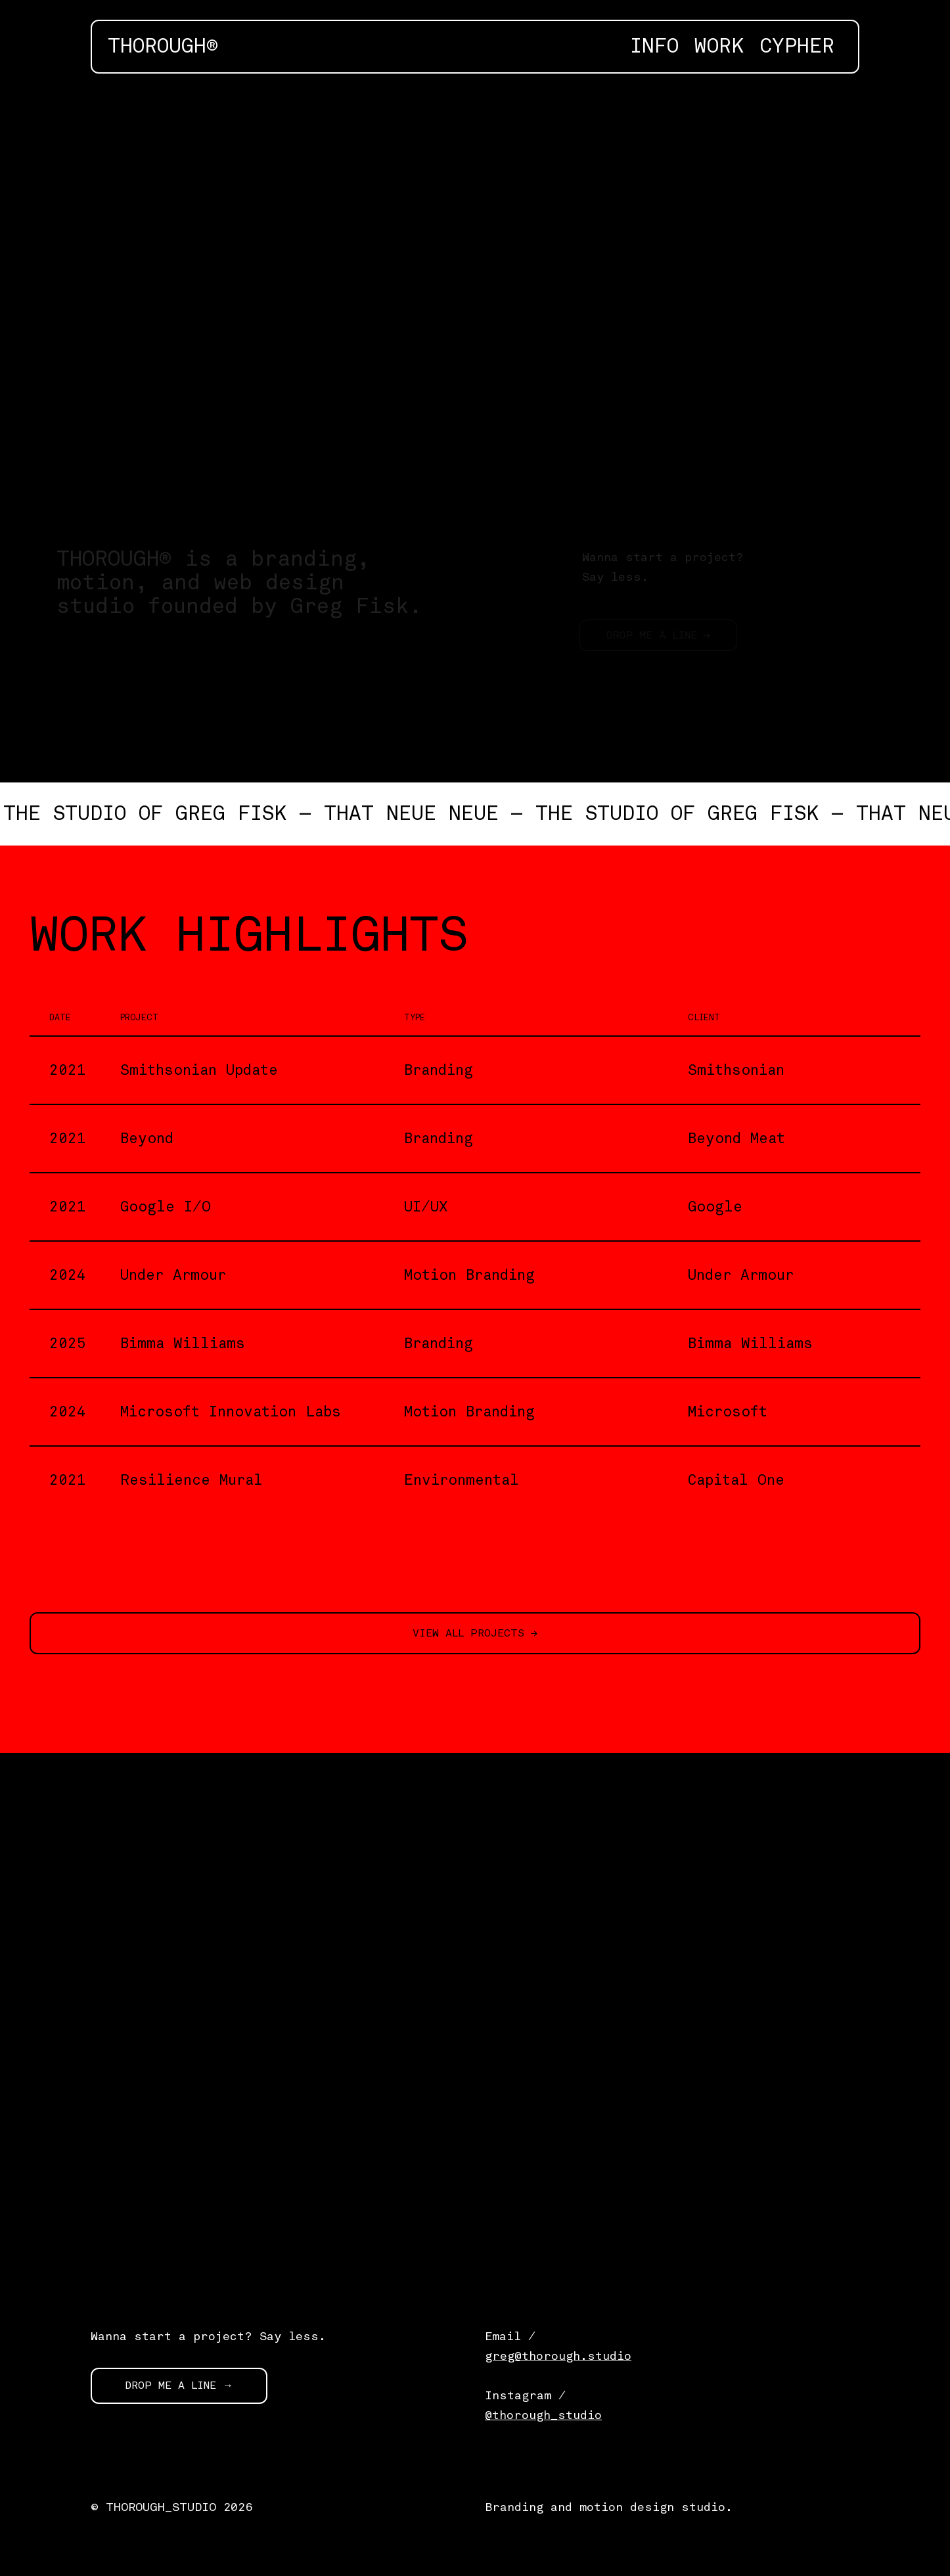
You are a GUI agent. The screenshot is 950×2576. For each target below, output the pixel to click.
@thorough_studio (543, 2415)
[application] (475, 296)
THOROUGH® (163, 46)
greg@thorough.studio (558, 2356)
